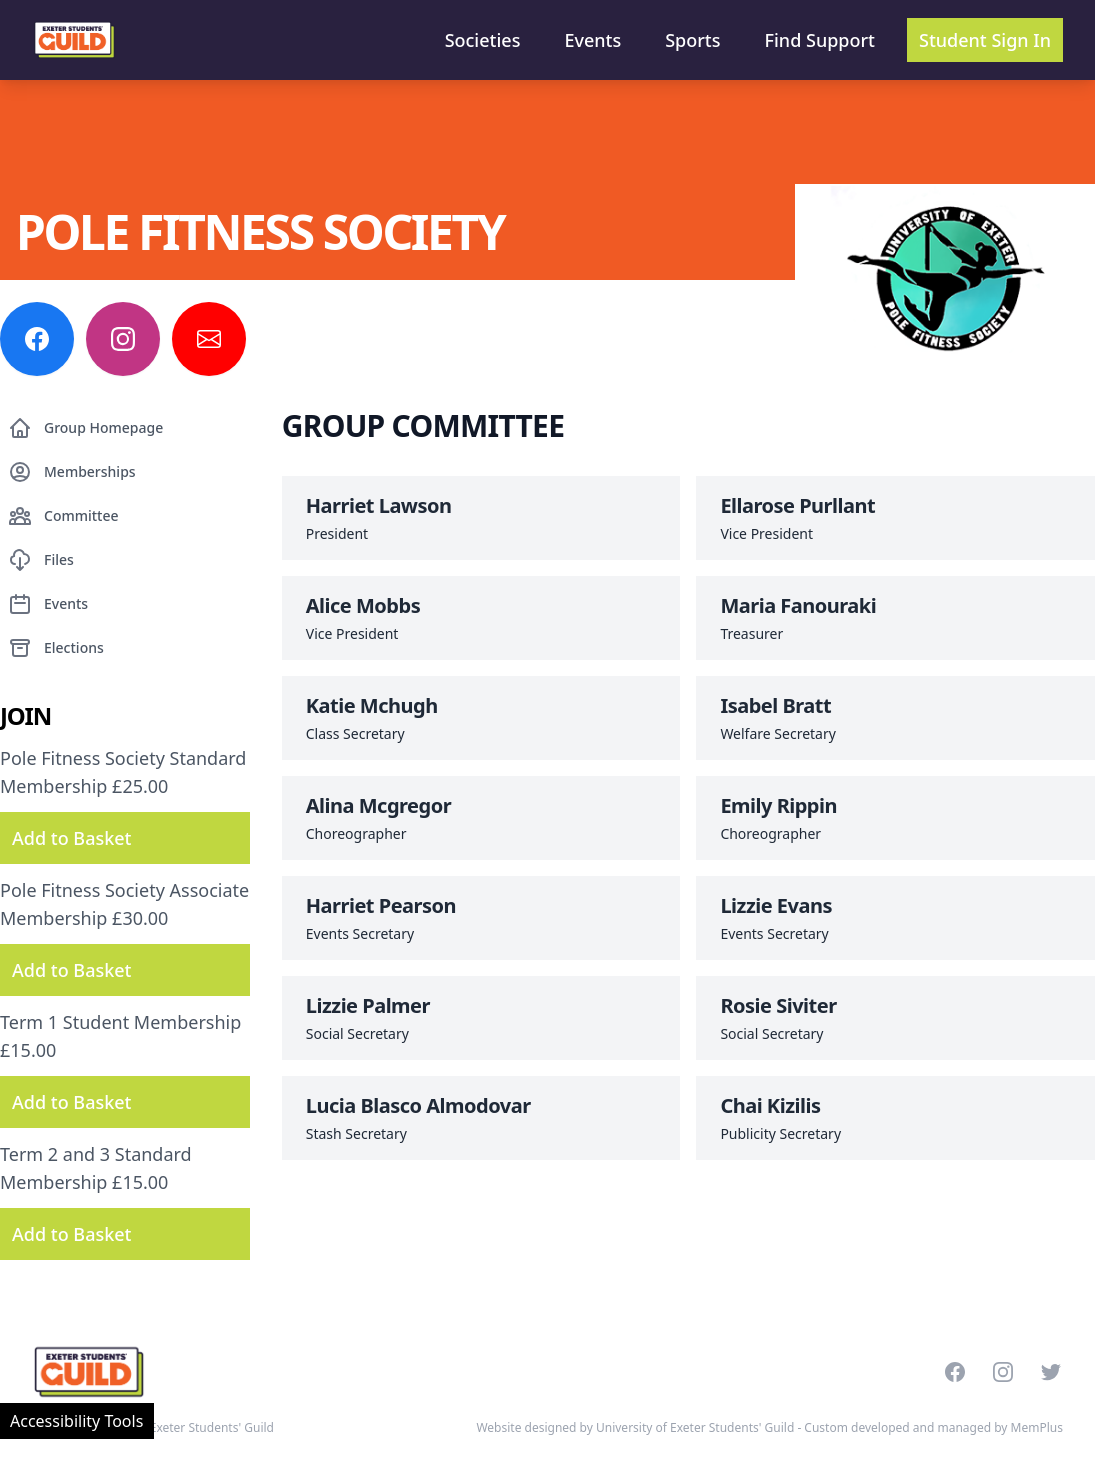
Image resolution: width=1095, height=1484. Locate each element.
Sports (692, 40)
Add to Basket (71, 838)
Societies (483, 40)
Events (592, 40)
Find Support (820, 40)
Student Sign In (985, 40)
